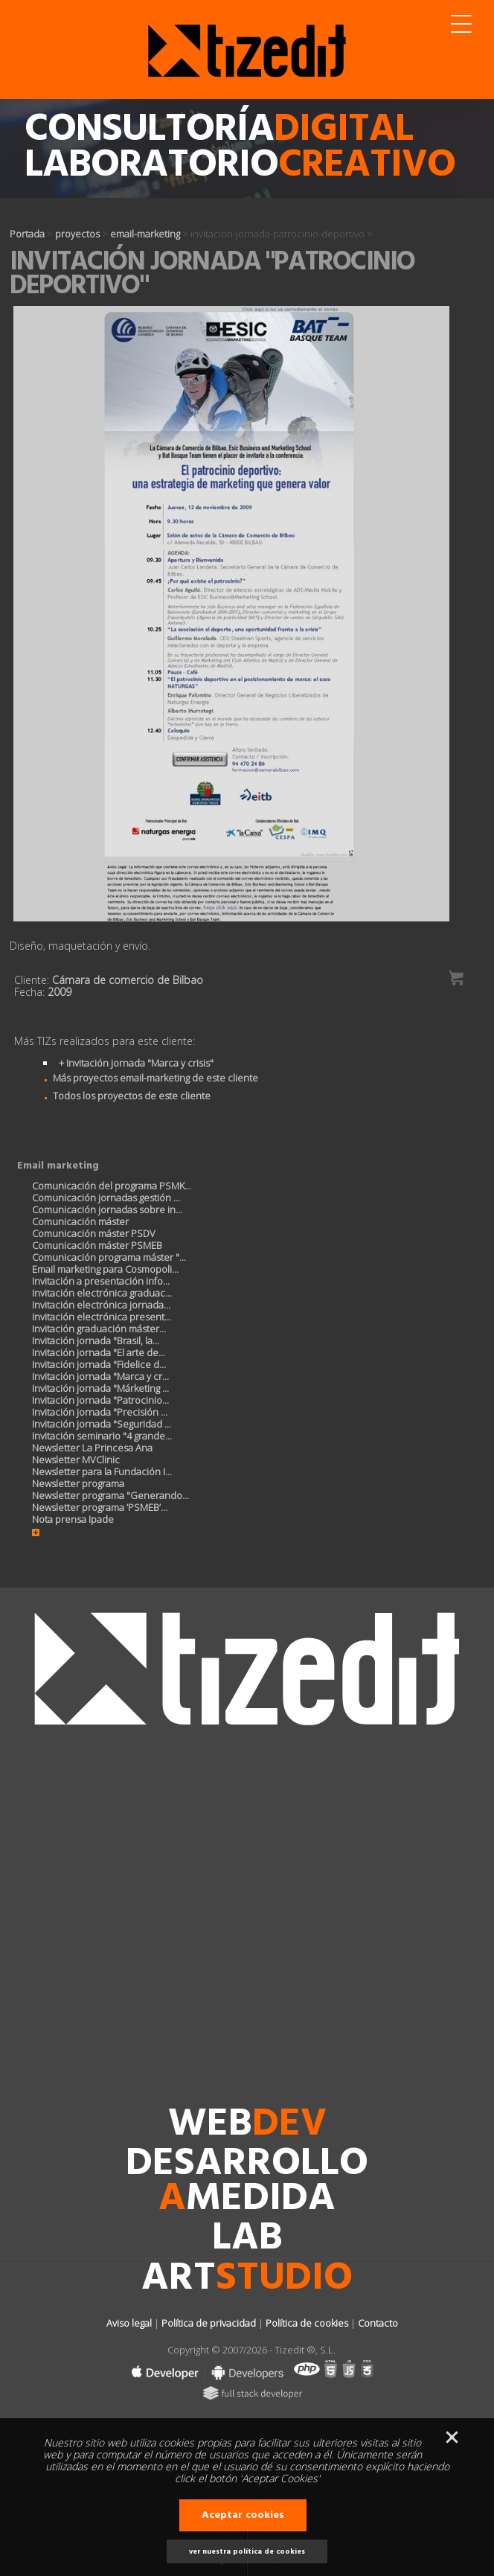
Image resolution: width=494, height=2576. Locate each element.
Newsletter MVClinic (76, 1460)
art (247, 2279)
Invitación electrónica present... (101, 1317)
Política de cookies (307, 2323)
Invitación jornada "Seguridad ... (101, 1424)
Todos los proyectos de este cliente (123, 1095)
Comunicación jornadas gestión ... (106, 1198)
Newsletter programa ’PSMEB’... (99, 1507)
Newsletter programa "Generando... (110, 1495)
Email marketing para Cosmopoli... (105, 1269)
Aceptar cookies (243, 2515)
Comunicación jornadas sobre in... (107, 1209)
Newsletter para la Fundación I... (102, 1471)
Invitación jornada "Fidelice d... (99, 1364)
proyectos (77, 233)
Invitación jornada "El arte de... (98, 1352)
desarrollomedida (247, 2182)
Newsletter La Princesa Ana (92, 1448)
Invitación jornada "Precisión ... (99, 1412)
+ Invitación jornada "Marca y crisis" (136, 1063)
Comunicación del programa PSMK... (111, 1186)
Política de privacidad (208, 2323)
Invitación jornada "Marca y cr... (100, 1376)
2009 (59, 992)
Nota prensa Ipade (73, 1519)
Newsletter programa (78, 1483)
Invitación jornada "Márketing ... (100, 1388)
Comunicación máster (80, 1221)
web (247, 2125)
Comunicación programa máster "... (109, 1257)
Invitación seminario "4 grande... (102, 1436)
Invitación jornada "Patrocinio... (100, 1400)
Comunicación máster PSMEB (97, 1245)
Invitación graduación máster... (99, 1329)
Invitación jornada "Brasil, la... (95, 1340)
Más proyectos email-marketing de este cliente (147, 1077)
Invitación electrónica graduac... (102, 1293)
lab (247, 2238)
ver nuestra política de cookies (247, 2551)
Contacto (378, 2323)
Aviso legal (129, 2323)
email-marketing (145, 233)
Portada (27, 233)
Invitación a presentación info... (101, 1281)
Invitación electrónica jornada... (101, 1305)
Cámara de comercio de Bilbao (127, 980)
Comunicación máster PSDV (93, 1233)
